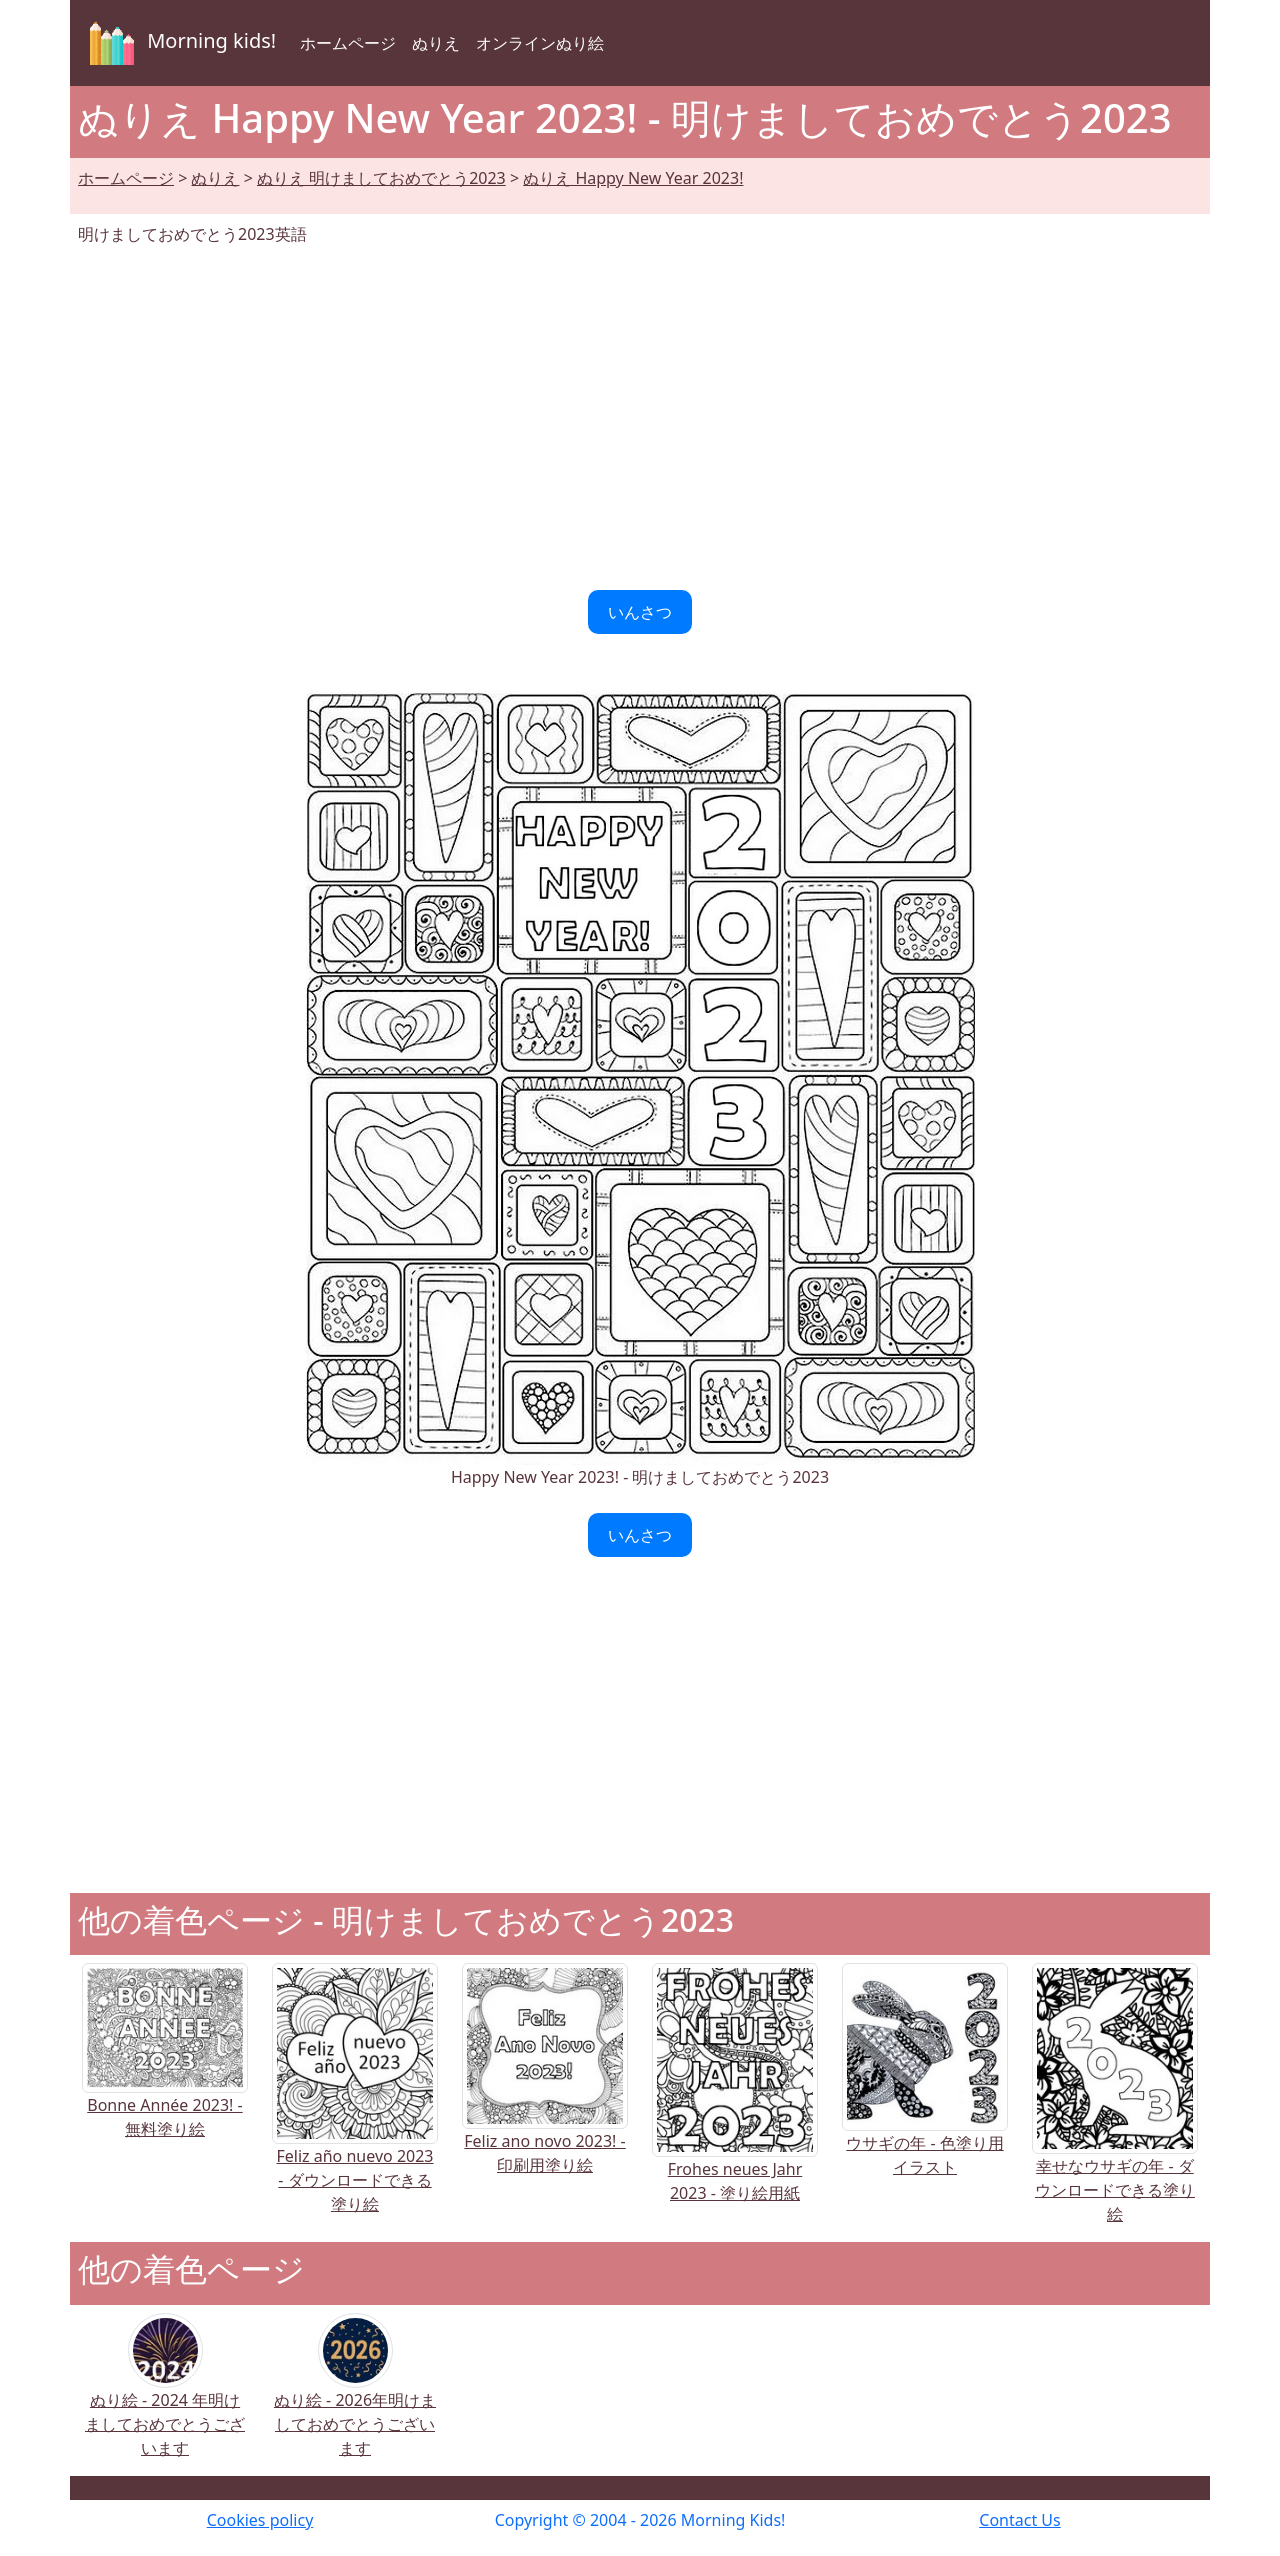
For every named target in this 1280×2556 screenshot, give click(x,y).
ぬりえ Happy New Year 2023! (633, 178)
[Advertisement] (640, 418)
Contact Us (1019, 2520)
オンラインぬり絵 (540, 43)
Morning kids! (179, 43)
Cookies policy (260, 2520)
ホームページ (348, 43)
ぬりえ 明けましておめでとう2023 (381, 178)
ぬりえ (436, 43)
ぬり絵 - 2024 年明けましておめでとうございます (165, 2398)
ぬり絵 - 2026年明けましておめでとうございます (355, 2398)
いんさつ (640, 612)
